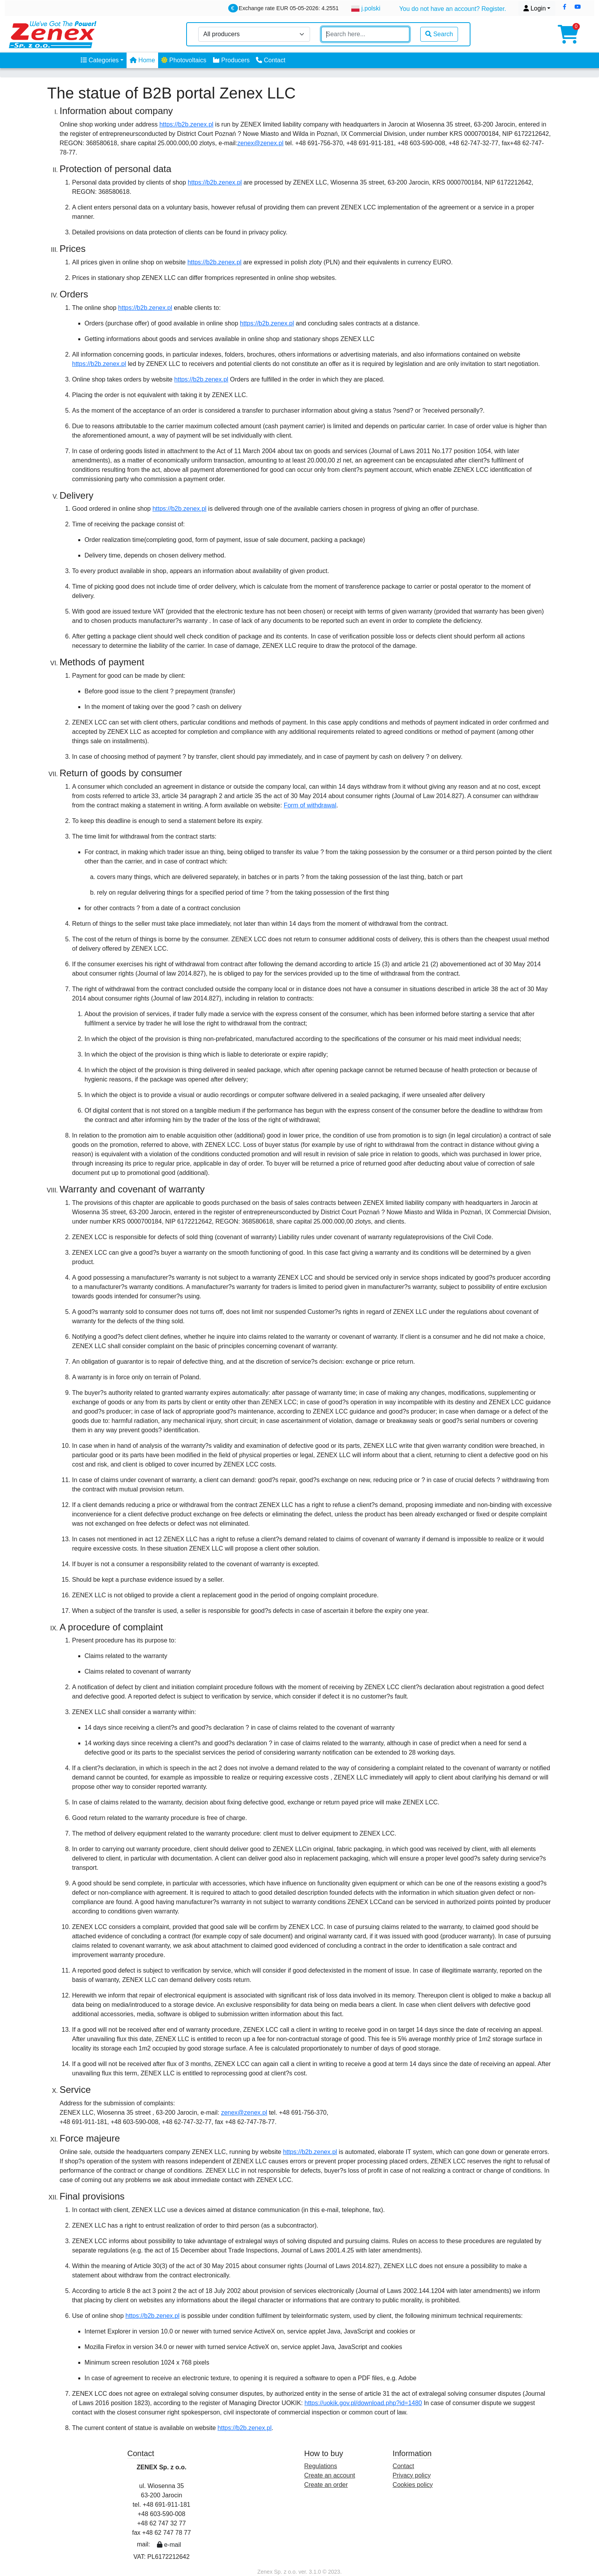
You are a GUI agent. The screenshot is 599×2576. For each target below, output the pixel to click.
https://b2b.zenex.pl (186, 124)
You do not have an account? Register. (452, 8)
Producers (231, 60)
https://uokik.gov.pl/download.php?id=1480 (363, 2403)
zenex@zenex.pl (260, 143)
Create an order (326, 2484)
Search (439, 34)
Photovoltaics (183, 60)
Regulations (320, 2466)
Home (142, 60)
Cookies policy (413, 2484)
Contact (270, 60)
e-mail (169, 2544)
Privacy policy (412, 2475)
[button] (564, 7)
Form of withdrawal (310, 805)
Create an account (329, 2475)
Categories (100, 60)
